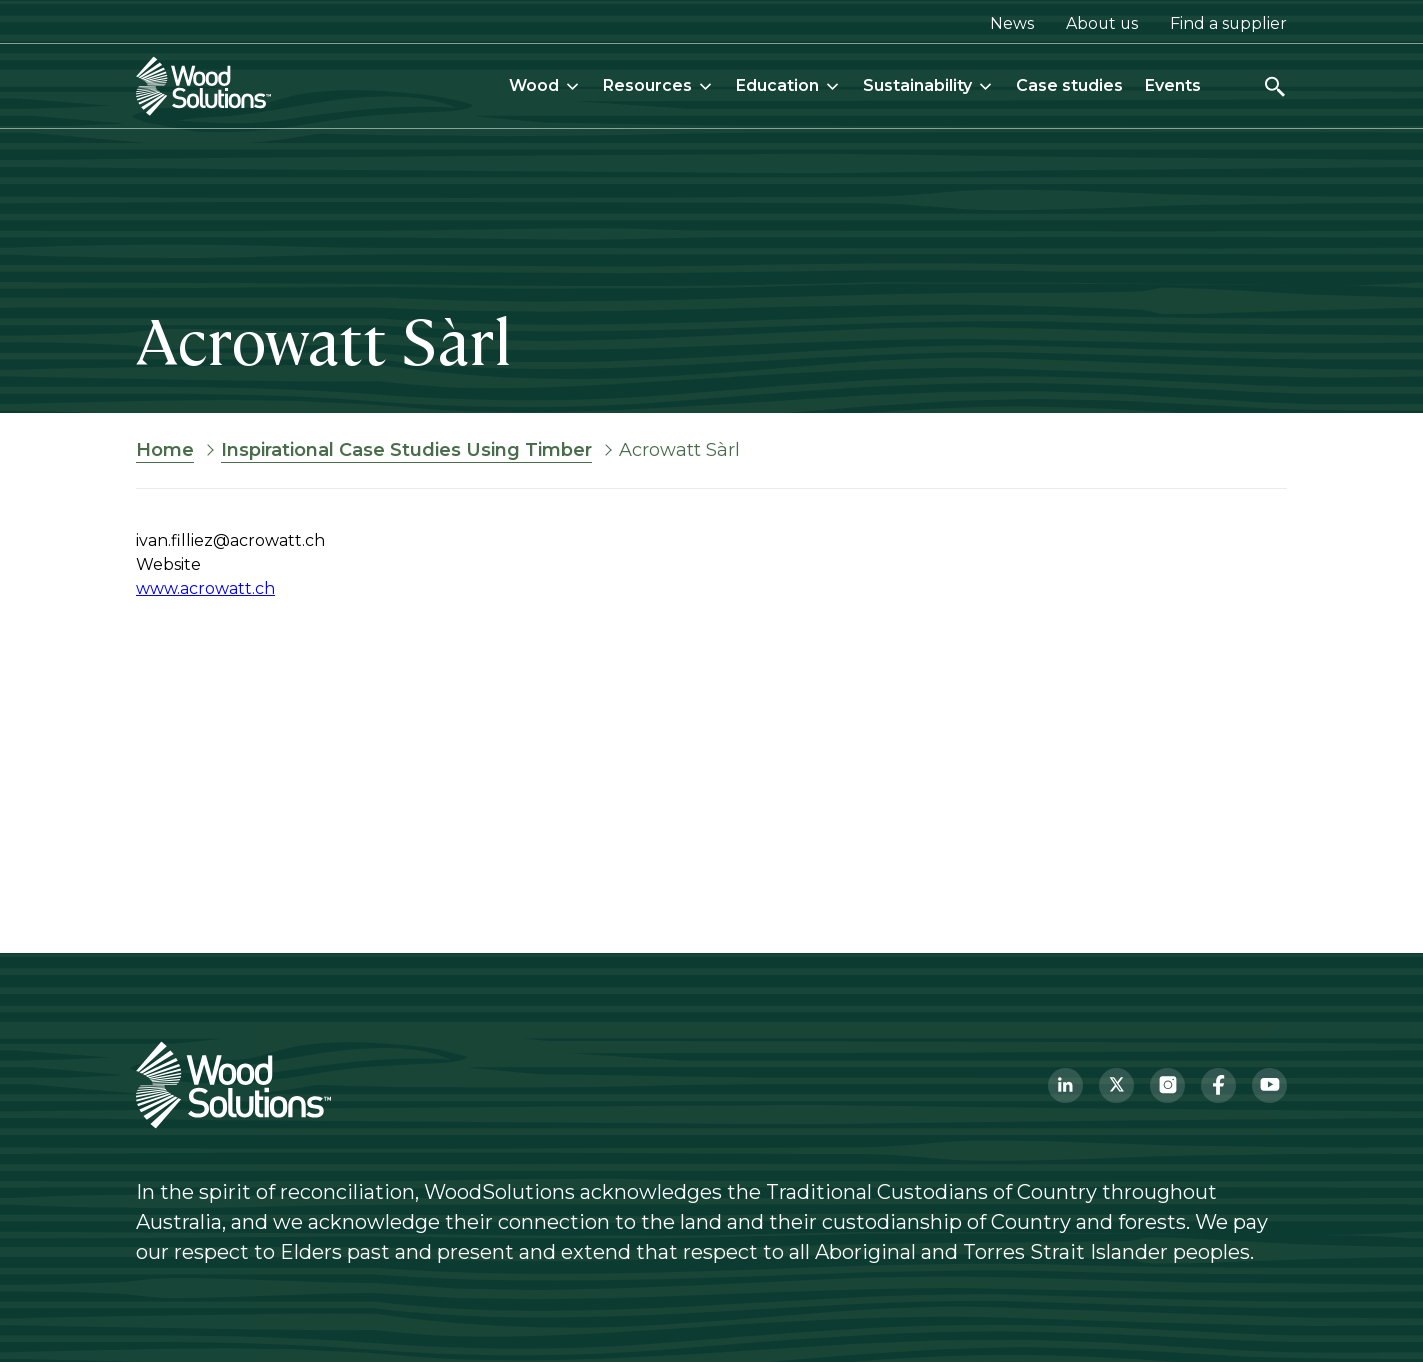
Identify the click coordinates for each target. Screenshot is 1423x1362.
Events (1173, 85)
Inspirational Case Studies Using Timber (406, 450)
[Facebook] (1218, 1085)
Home (165, 450)
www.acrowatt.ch (205, 588)
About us (1102, 23)
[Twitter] (1116, 1085)
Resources (658, 85)
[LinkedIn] (1065, 1085)
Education (788, 85)
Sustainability (928, 85)
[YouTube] (1269, 1085)
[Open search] (1275, 86)
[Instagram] (1167, 1085)
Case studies (1069, 85)
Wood (545, 85)
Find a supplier (1228, 23)
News (1012, 23)
